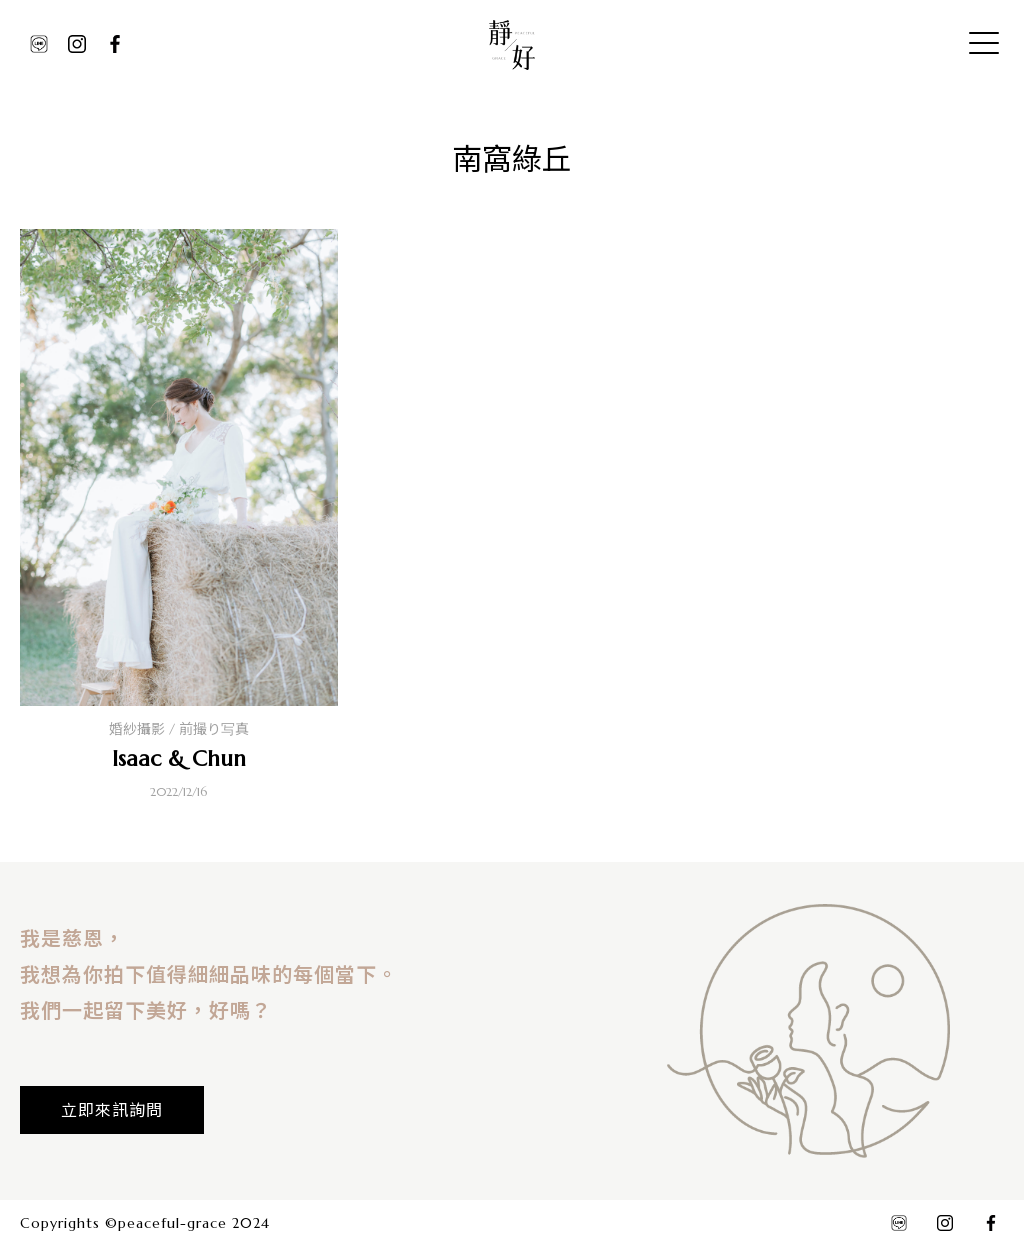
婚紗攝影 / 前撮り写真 (179, 729)
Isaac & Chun (179, 758)
